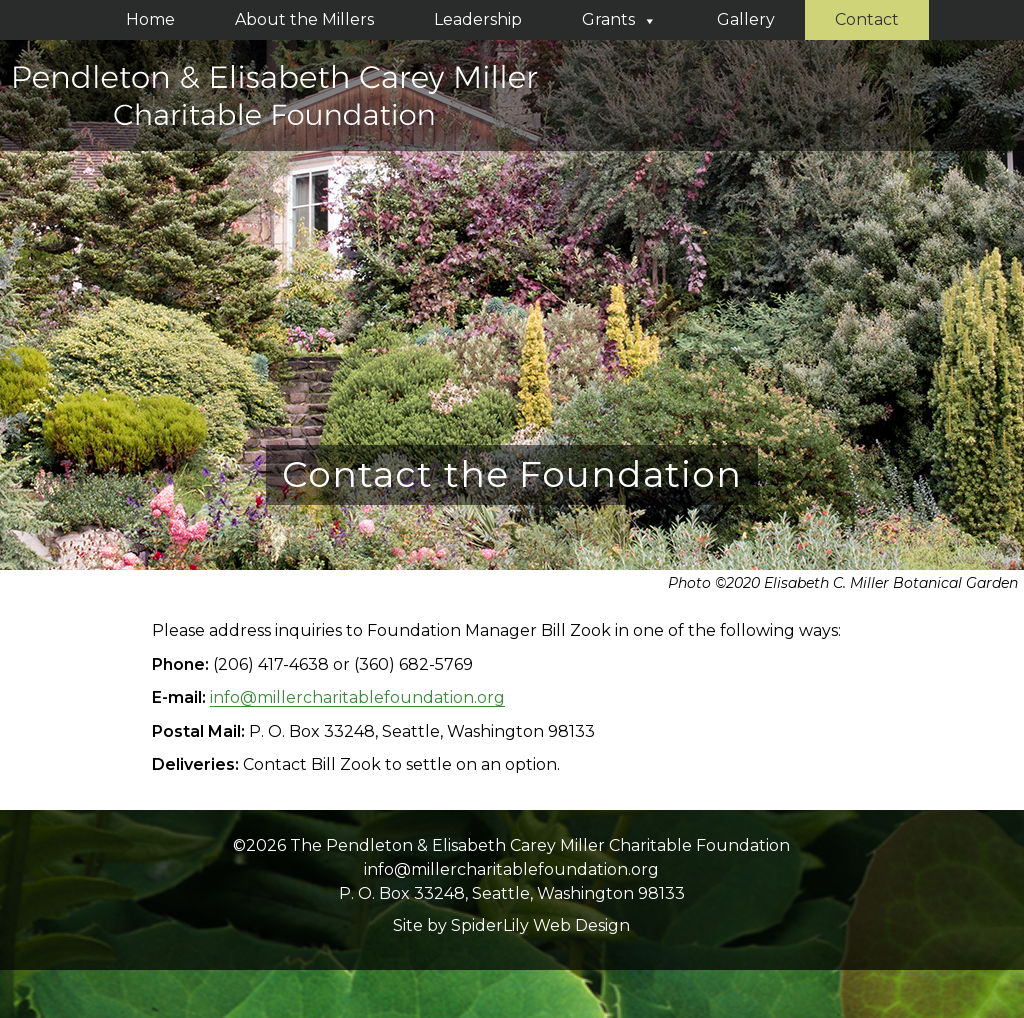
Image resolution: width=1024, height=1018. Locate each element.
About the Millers (304, 19)
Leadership (478, 19)
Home (150, 19)
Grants (619, 19)
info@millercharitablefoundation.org (357, 697)
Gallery (746, 19)
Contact (867, 19)
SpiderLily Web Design (540, 925)
